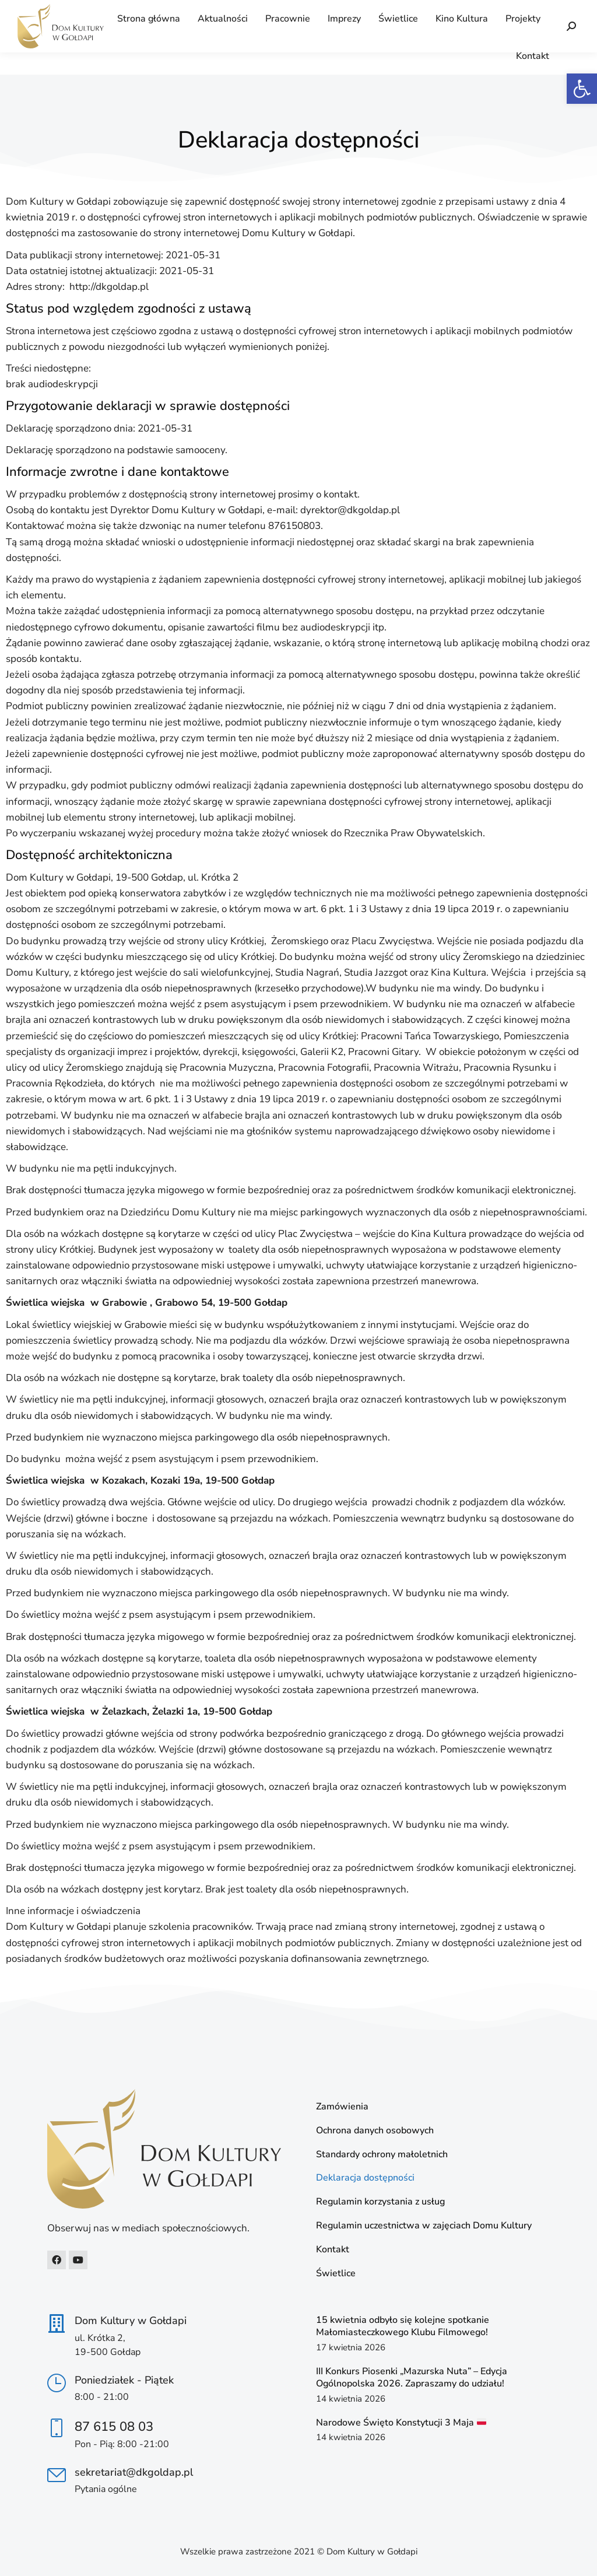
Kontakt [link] (332, 2250)
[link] (582, 88)
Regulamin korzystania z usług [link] (380, 2202)
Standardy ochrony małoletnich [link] (382, 2155)
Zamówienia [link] (342, 2107)
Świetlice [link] (336, 2273)
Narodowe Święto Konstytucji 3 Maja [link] (401, 2422)
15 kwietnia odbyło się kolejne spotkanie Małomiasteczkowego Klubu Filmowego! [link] (402, 2326)
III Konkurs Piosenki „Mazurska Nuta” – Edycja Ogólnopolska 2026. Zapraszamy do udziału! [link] (411, 2377)
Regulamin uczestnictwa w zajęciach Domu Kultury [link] (424, 2226)
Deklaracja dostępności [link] (365, 2178)
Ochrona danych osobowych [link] (375, 2131)
